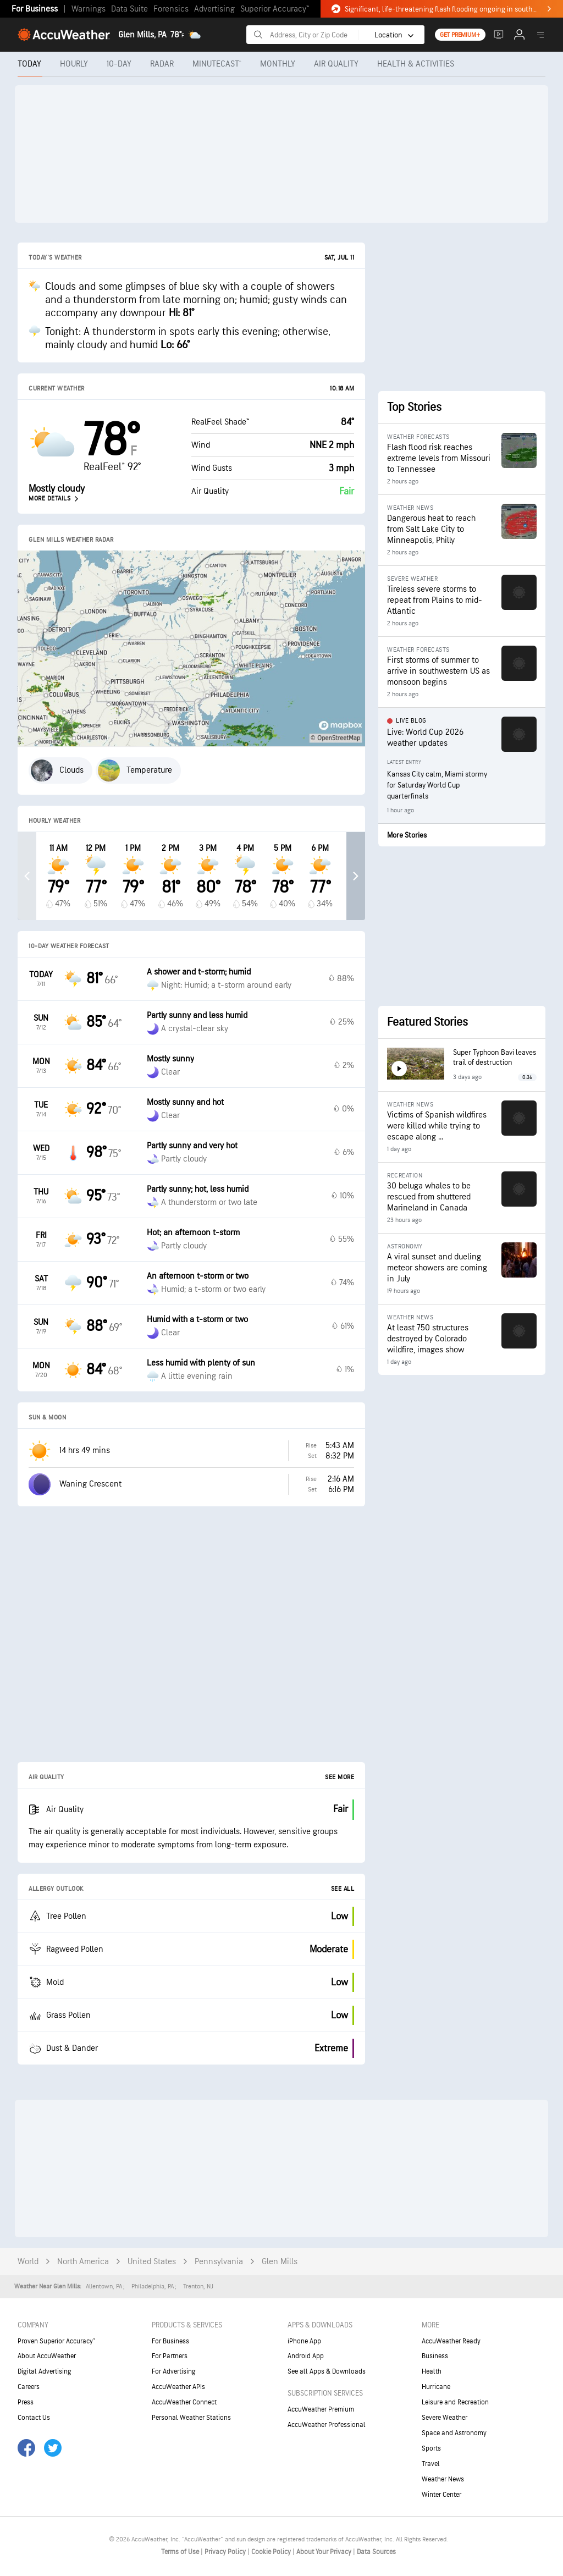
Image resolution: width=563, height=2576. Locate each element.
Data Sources (376, 2551)
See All (343, 1889)
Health (431, 2371)
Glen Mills (279, 2261)
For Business (35, 9)
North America (83, 2261)
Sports (431, 2448)
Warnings (88, 9)
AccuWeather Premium (321, 2409)
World (28, 2261)
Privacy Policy (226, 2551)
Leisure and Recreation (455, 2402)
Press (26, 2402)
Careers (29, 2386)
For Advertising (174, 2371)
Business (435, 2356)
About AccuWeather (47, 2356)
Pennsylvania (219, 2261)
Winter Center (441, 2494)
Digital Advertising (44, 2371)
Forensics (171, 9)
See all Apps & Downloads (327, 2371)
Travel (431, 2463)
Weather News (443, 2479)
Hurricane (436, 2386)
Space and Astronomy (454, 2433)
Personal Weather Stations (191, 2417)
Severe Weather (444, 2417)
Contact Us (34, 2417)
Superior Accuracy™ (274, 9)
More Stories (407, 835)
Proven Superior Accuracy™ (56, 2341)
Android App (306, 2356)
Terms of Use (181, 2551)
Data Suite (129, 9)
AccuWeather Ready (451, 2341)
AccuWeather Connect (184, 2402)
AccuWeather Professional (327, 2424)
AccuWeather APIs (178, 2386)
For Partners (169, 2356)
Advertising (214, 9)
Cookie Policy (271, 2551)
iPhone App (304, 2341)
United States (152, 2261)
